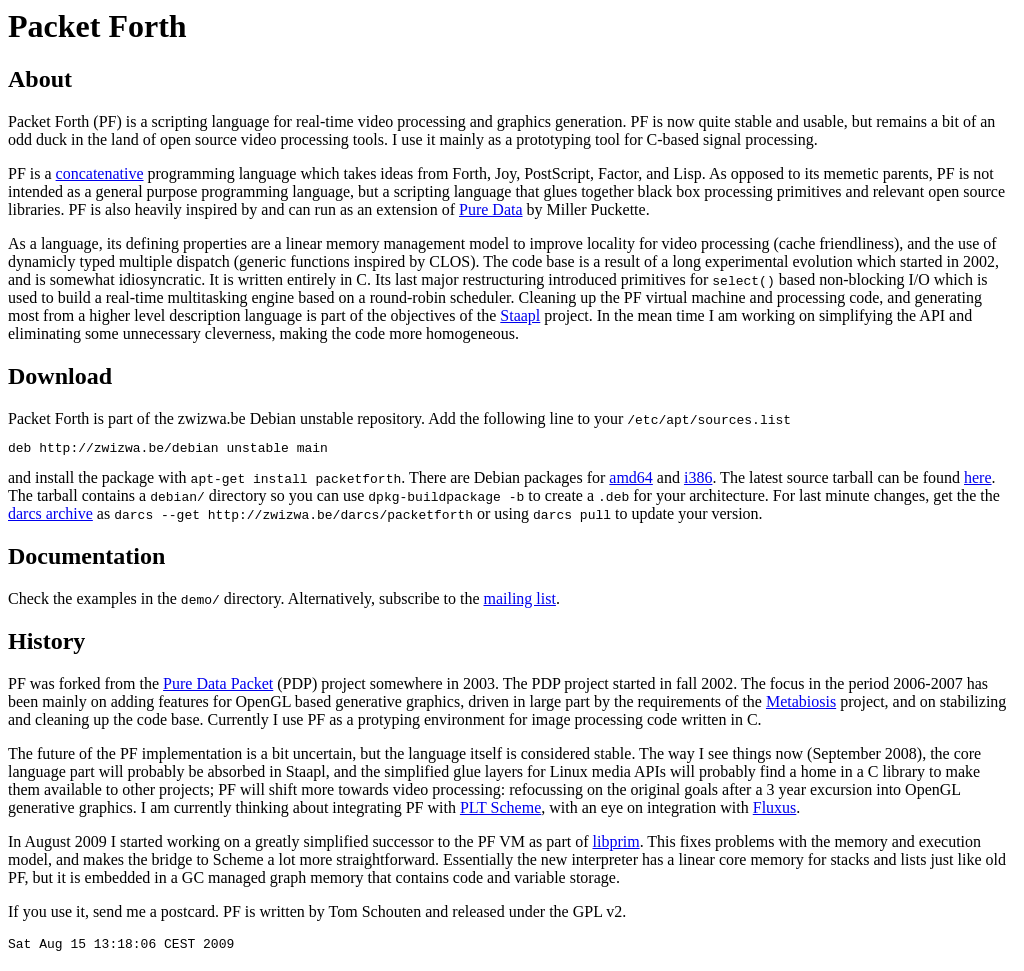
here (978, 480)
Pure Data (491, 209)
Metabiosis (801, 704)
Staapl (520, 315)
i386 (698, 480)
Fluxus (775, 810)
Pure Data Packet (218, 686)
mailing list (519, 601)
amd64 (631, 480)
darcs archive (50, 516)
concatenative (100, 173)
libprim (616, 844)
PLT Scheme (500, 810)
